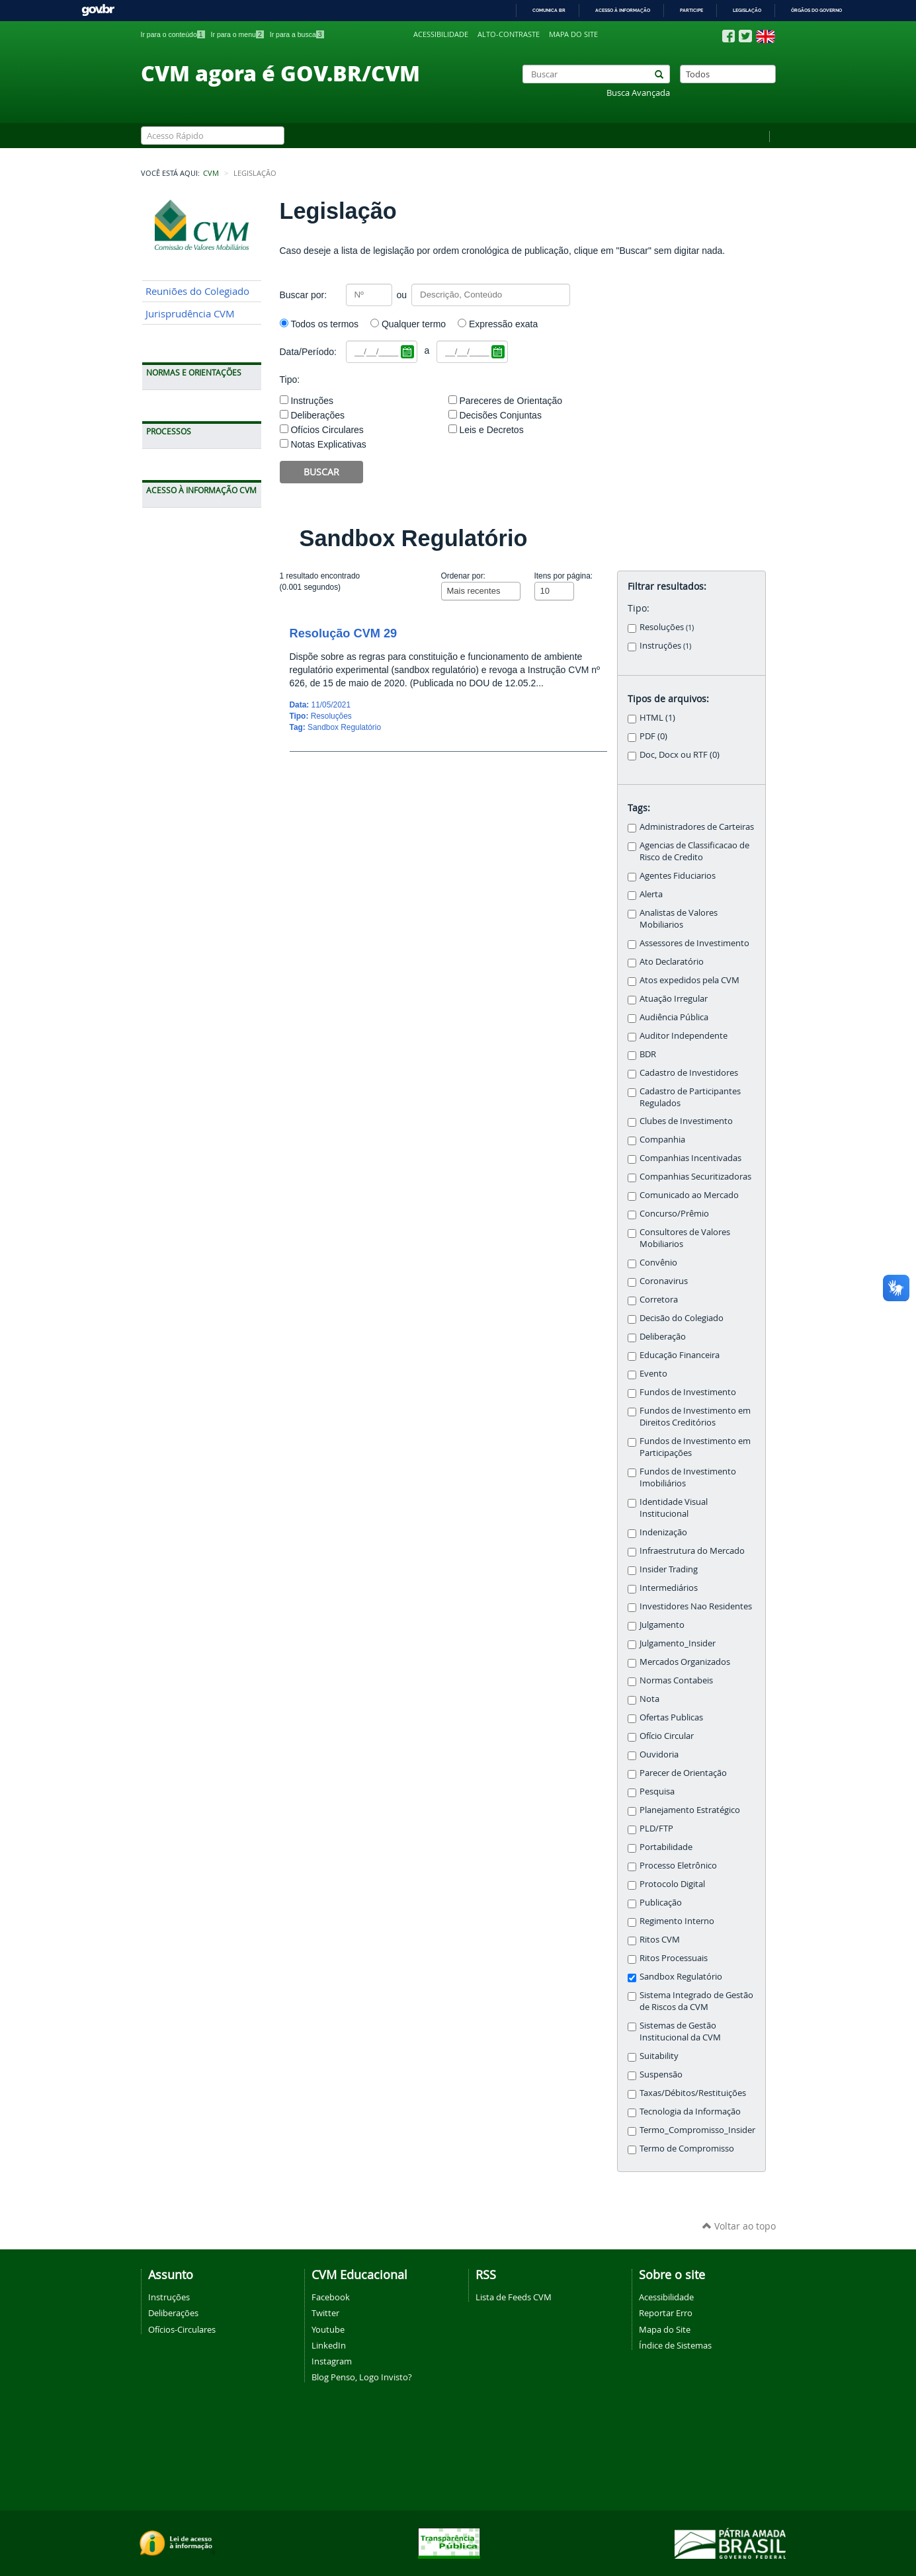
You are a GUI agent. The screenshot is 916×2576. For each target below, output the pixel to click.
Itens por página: (563, 576)
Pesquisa (657, 1791)
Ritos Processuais (674, 1958)
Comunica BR (548, 10)
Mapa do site (573, 34)
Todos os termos (324, 324)
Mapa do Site (664, 2329)
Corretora (659, 1299)
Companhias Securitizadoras (695, 1176)
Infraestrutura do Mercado (692, 1550)
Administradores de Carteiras (697, 826)
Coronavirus (664, 1281)
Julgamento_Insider (678, 1643)
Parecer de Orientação (683, 1773)
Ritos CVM (660, 1939)
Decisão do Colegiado (682, 1318)
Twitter (325, 2313)
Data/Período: (308, 351)
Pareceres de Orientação (510, 400)
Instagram (332, 2361)
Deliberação (663, 1336)
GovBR (97, 10)
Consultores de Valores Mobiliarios (685, 1238)
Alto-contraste (509, 34)
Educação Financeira (680, 1355)
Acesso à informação (622, 10)
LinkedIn (329, 2345)
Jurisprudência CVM (190, 313)
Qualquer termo (414, 324)
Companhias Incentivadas (690, 1158)
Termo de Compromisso (687, 2148)
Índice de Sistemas (675, 2345)
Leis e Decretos (491, 429)
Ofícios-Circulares (182, 2329)
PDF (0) (653, 736)
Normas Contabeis (676, 1680)
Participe (691, 10)
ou (402, 295)
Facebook (331, 2297)
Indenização (663, 1532)
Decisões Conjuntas (500, 415)
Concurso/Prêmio (674, 1213)
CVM (211, 173)
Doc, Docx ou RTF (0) (680, 754)
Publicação (661, 1902)
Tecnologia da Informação (690, 2111)
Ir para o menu (237, 34)
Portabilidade (666, 1847)
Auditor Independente (684, 1035)
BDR (648, 1054)
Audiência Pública (674, 1017)
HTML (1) (657, 717)
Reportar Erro (665, 2313)
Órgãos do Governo (816, 10)
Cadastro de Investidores (689, 1072)
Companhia (662, 1139)
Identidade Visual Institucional (674, 1507)
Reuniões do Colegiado (197, 291)
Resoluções (667, 627)
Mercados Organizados (685, 1662)
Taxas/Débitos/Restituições (693, 2093)
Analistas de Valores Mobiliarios (679, 918)
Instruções (311, 400)
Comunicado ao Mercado (689, 1195)
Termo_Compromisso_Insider (697, 2130)
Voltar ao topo (739, 2226)
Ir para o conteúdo (173, 34)
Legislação (747, 10)
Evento (653, 1373)
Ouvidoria (659, 1754)
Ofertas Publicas (671, 1717)
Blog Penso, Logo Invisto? (362, 2377)
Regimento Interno (677, 1921)
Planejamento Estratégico (690, 1810)
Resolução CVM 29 (343, 633)
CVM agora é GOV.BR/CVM (280, 73)
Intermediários (669, 1587)
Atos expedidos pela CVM (689, 980)
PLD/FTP (656, 1828)
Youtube (328, 2329)
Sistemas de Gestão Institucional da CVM (680, 2031)
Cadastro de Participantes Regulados (690, 1097)
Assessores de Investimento (694, 943)
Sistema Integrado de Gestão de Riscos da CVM (696, 2001)
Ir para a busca (297, 34)
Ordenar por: (463, 576)
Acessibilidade (440, 34)
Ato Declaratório (672, 961)
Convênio (658, 1262)
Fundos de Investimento (688, 1392)
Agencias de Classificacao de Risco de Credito (694, 851)
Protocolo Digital (672, 1884)
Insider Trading (669, 1569)
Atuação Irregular (674, 998)
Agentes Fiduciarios (678, 875)
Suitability (659, 2056)
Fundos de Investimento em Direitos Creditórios (695, 1416)
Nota (649, 1699)
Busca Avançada (638, 93)
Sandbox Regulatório (344, 727)
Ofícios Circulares (326, 429)
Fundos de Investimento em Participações (695, 1447)
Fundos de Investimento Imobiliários (688, 1477)
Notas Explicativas (328, 444)
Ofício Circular (667, 1736)
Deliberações (317, 415)
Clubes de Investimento (686, 1121)
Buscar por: (303, 295)
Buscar (321, 471)
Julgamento (662, 1624)
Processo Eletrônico (678, 1865)
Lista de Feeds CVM (514, 2297)
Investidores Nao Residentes (696, 1606)
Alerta (651, 894)
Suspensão (661, 2074)
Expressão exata (503, 324)
